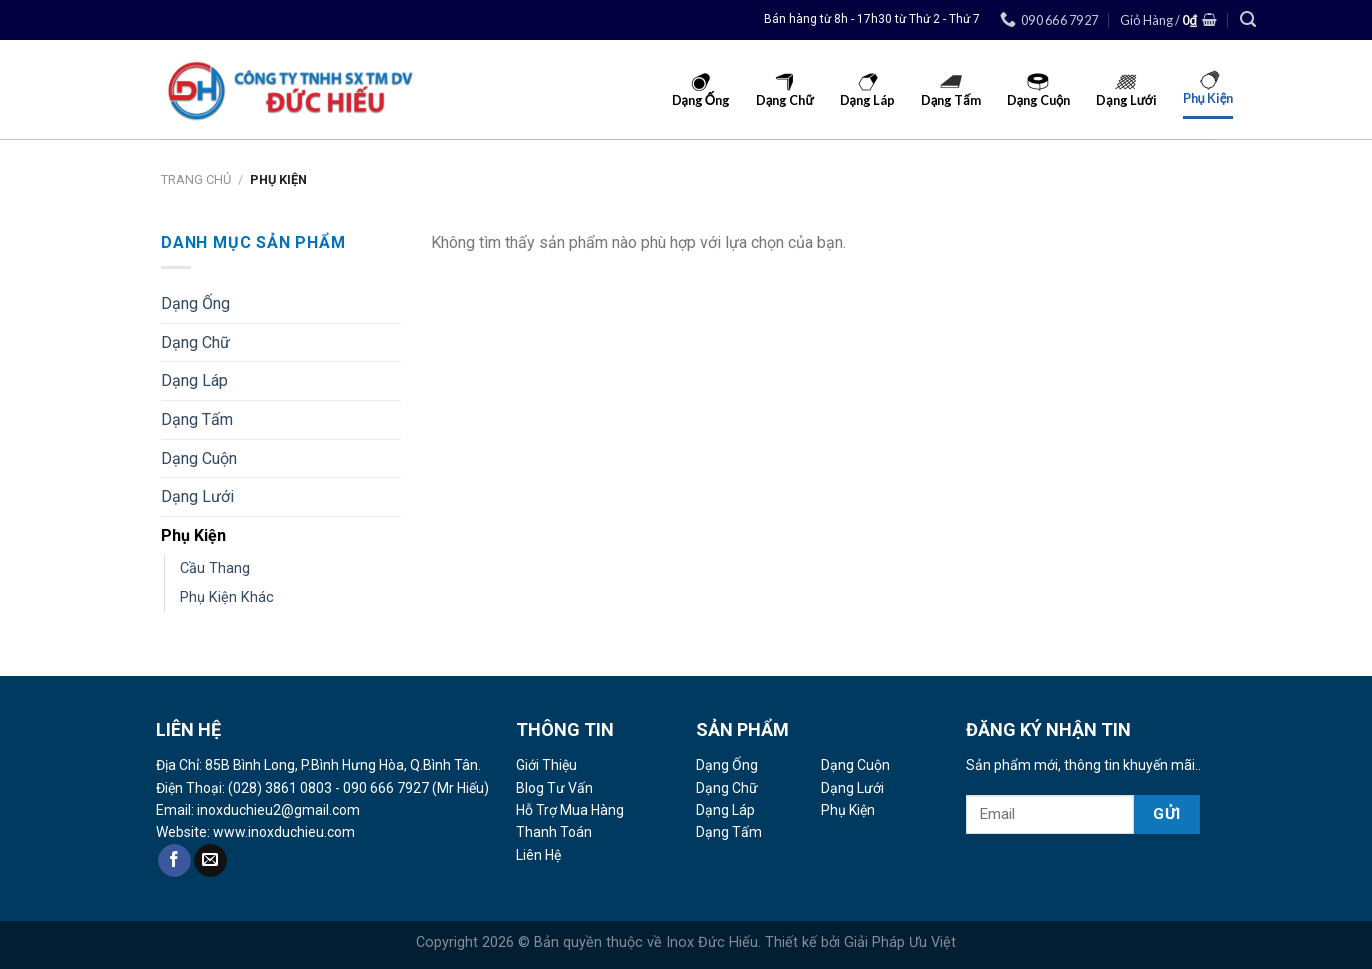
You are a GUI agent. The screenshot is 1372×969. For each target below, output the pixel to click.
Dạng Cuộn (199, 458)
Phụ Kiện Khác (227, 597)
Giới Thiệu (546, 765)
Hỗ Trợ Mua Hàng (570, 810)
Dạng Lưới (197, 496)
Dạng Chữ (195, 342)
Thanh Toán (554, 832)
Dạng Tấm (197, 419)
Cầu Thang (215, 568)
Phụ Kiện (193, 535)
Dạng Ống (195, 303)
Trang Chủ (196, 179)
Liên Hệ (538, 855)
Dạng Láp (194, 380)
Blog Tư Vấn (554, 788)
